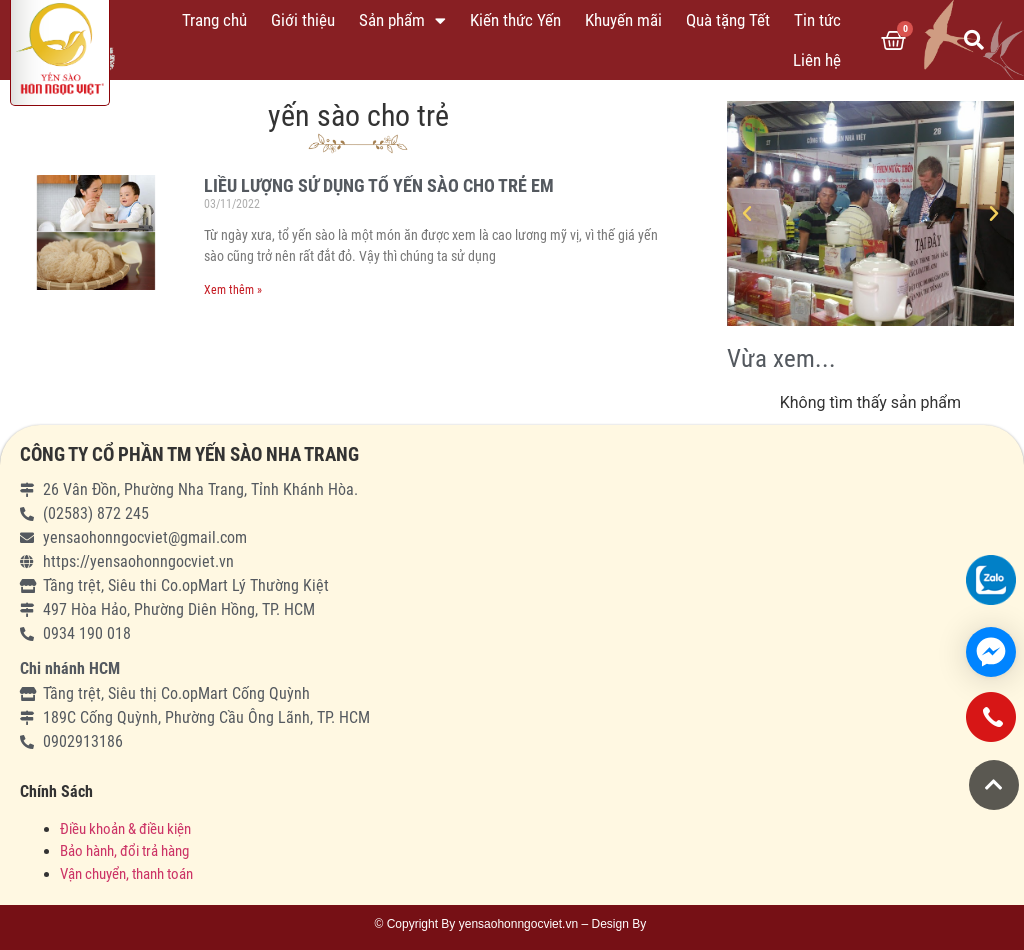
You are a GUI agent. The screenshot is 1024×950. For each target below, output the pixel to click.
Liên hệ (817, 60)
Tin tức (817, 20)
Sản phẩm (402, 20)
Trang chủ (214, 20)
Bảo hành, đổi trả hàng (124, 851)
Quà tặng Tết (728, 20)
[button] (994, 785)
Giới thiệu (303, 20)
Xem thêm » (233, 290)
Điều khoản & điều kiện (125, 829)
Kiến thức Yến (515, 20)
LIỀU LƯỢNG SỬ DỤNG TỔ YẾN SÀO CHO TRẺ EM (379, 185)
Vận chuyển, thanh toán (126, 874)
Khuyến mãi (623, 20)
